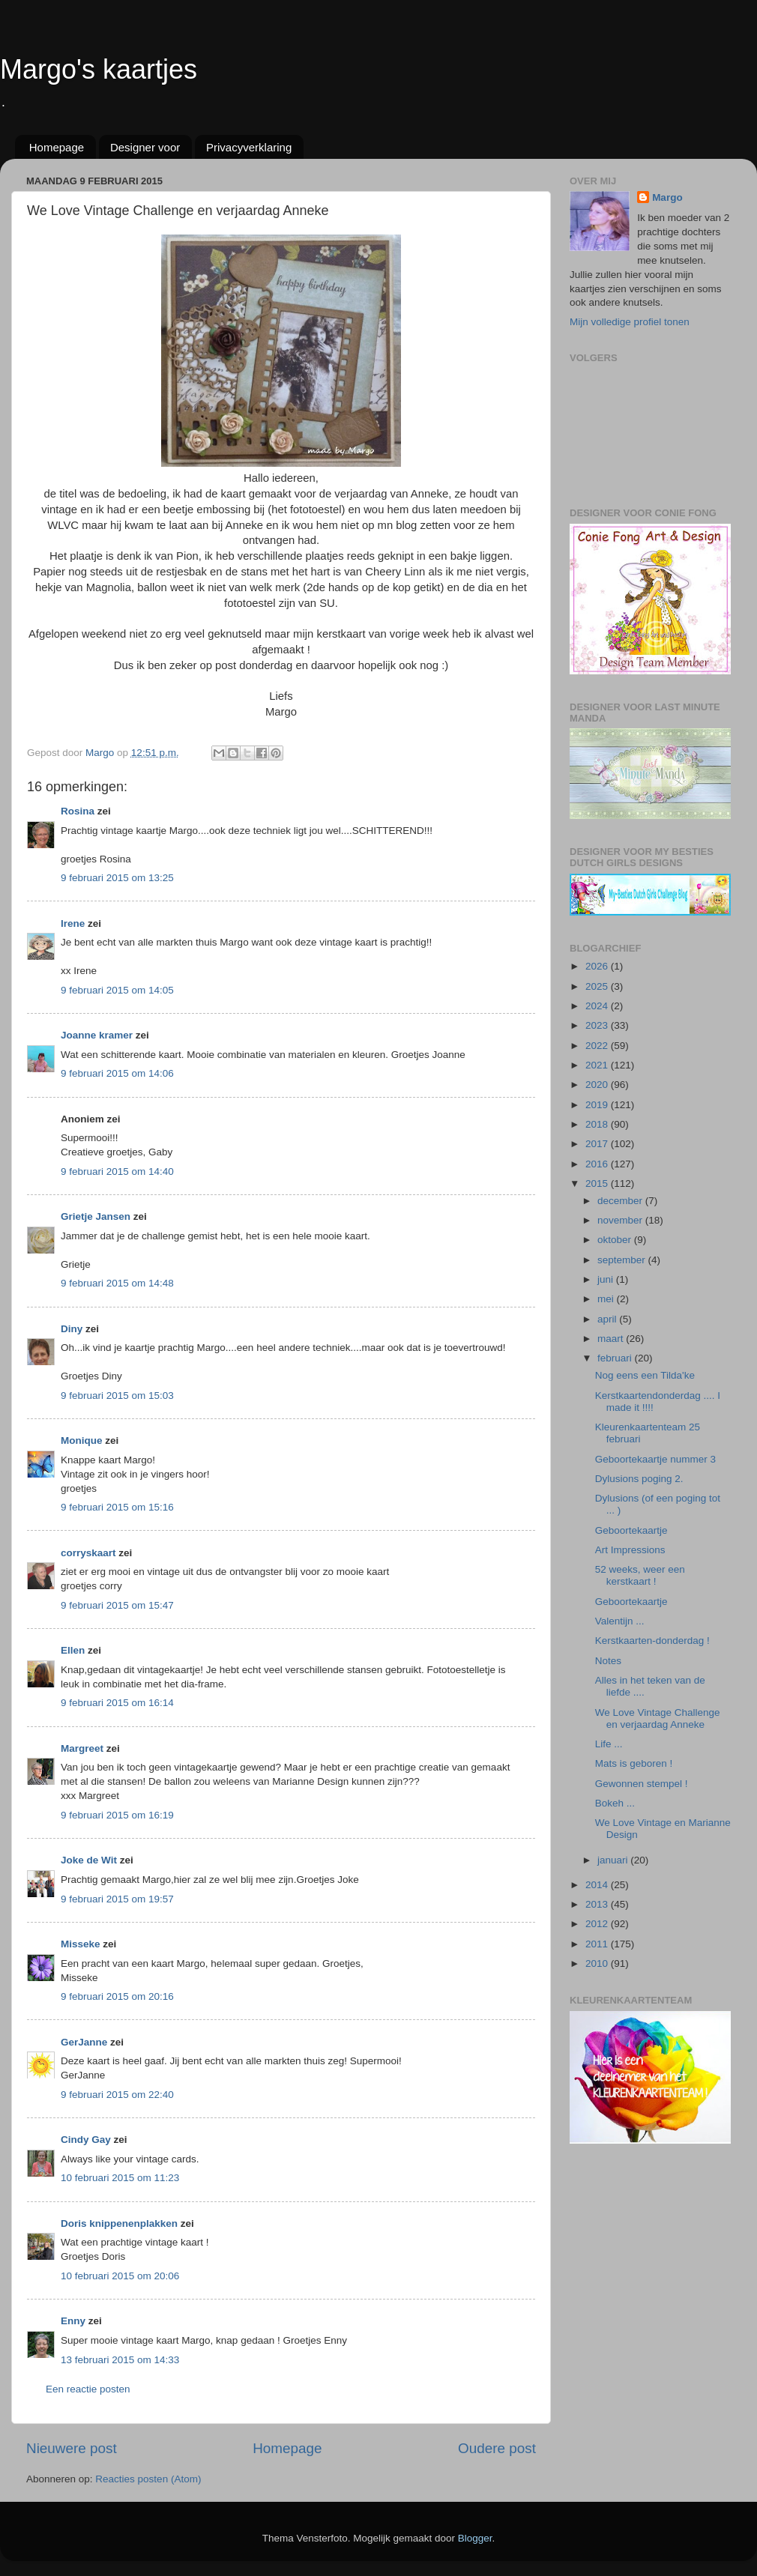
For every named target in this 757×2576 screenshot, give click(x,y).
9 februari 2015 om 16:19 (117, 1815)
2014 (598, 1884)
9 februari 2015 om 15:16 (117, 1507)
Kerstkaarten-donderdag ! (652, 1640)
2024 (598, 1006)
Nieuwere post (71, 2448)
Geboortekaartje (631, 1530)
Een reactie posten (88, 2389)
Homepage (56, 147)
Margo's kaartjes (98, 69)
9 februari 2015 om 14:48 (117, 1283)
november (621, 1220)
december (621, 1200)
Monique (82, 1440)
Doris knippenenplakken (119, 2223)
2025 (598, 986)
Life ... (609, 1744)
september (622, 1260)
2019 (598, 1104)
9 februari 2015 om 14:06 (117, 1073)
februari (616, 1358)
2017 (598, 1143)
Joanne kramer (97, 1035)
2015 (598, 1183)
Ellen (73, 1650)
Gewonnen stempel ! (641, 1783)
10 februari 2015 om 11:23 (120, 2177)
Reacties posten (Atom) (148, 2479)
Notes (608, 1660)
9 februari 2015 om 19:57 (117, 1899)
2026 (598, 966)
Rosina (77, 811)
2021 (598, 1065)
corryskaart (88, 1552)
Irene (73, 923)
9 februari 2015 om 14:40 (117, 1171)
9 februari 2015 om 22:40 (117, 2094)
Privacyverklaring (249, 147)
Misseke (80, 1944)
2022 (598, 1045)
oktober (615, 1239)
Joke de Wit (89, 1860)
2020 (598, 1084)
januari (613, 1860)
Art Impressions (630, 1549)
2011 (598, 1944)
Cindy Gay (86, 2139)
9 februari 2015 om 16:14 (117, 1702)
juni (606, 1279)
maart (611, 1338)
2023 (598, 1025)
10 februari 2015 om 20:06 (120, 2276)
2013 (598, 1904)
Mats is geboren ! (634, 1763)
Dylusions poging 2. (639, 1478)
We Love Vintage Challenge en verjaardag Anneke (657, 1718)
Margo (667, 197)
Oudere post (497, 2448)
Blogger (475, 2538)
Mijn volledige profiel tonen (630, 321)
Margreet (82, 1748)
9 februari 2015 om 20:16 (117, 1996)
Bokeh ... (615, 1803)
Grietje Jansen (95, 1216)
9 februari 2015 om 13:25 (117, 877)
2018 (598, 1124)
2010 (598, 1963)
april (608, 1319)
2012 (598, 1923)
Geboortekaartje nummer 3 (655, 1459)
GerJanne (84, 2042)
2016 (598, 1164)
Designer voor (145, 147)
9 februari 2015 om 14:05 (117, 990)
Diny (71, 1328)
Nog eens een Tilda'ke (645, 1375)
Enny (73, 2320)
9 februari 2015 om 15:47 (117, 1605)
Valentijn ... (620, 1621)
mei (607, 1298)
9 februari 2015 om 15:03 (117, 1395)
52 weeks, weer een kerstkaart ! (640, 1575)
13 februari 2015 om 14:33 (120, 2359)
